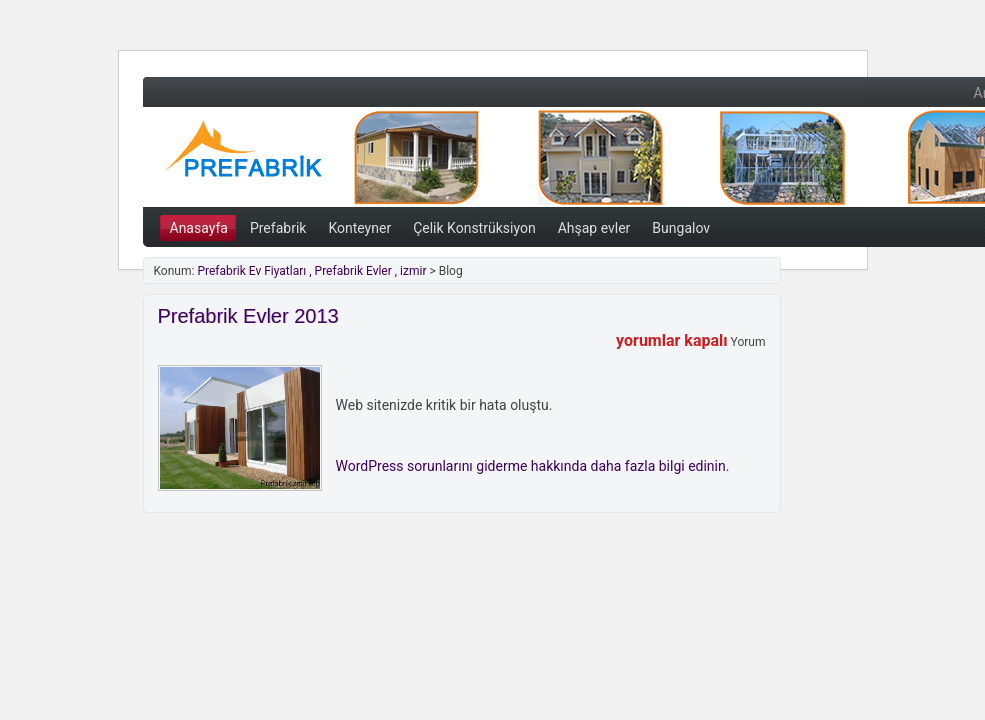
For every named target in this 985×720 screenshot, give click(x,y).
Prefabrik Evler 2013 (248, 316)
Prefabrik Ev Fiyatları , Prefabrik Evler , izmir (353, 155)
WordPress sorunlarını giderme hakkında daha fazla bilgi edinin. (533, 466)
